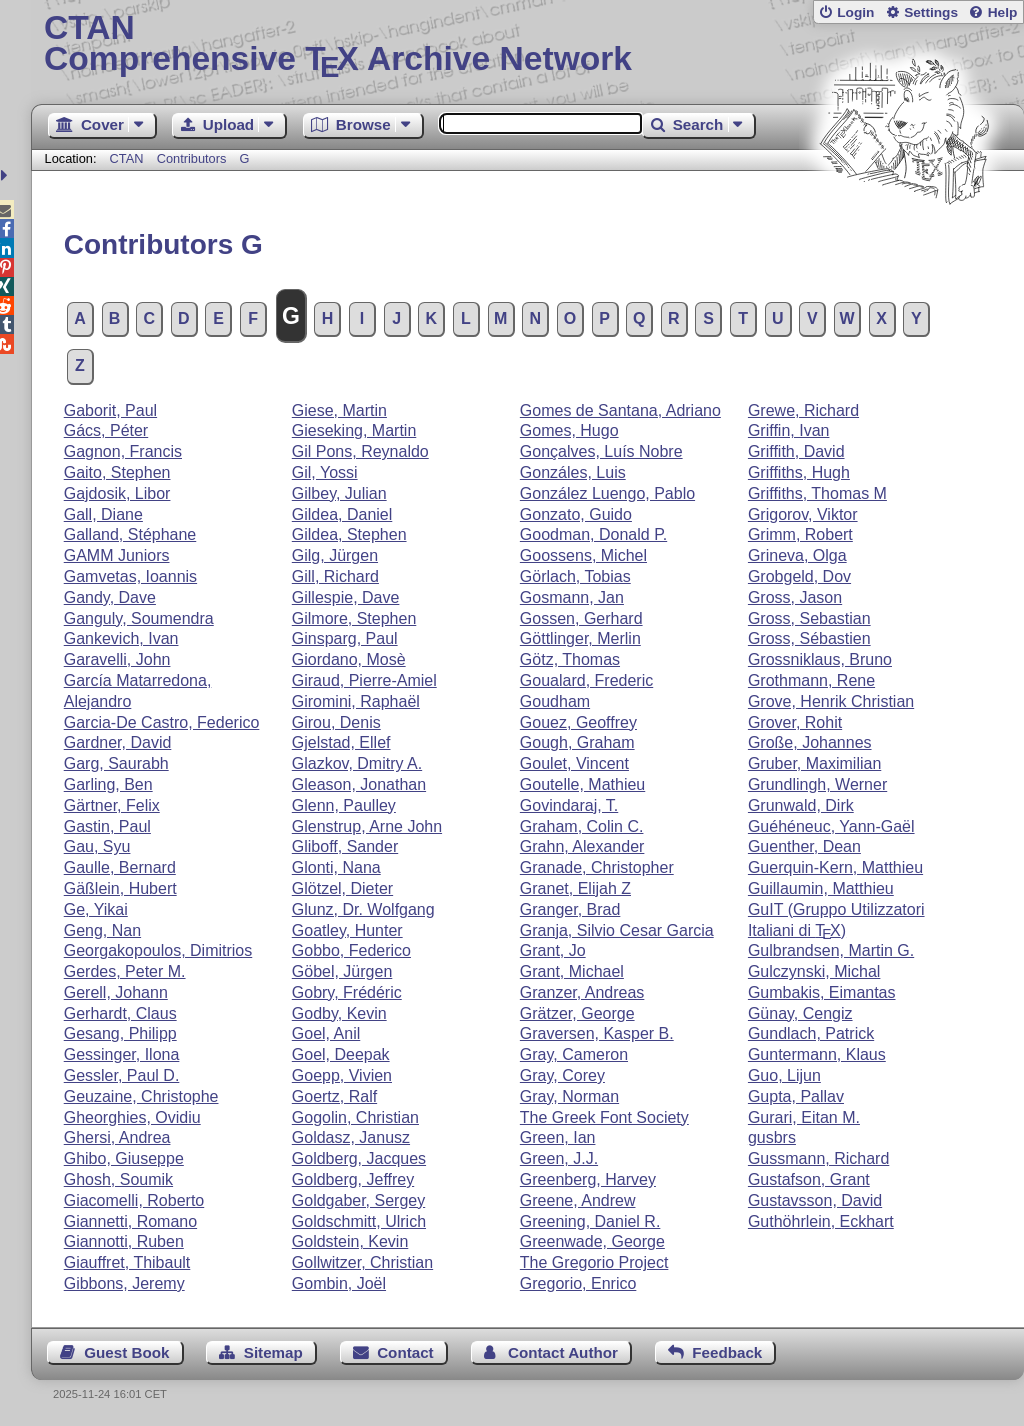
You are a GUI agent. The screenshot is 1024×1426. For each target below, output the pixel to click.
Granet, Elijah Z (575, 888)
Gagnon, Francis (123, 451)
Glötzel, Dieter (342, 888)
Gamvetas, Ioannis (130, 576)
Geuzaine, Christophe (141, 1096)
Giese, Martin (339, 410)
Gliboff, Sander (345, 846)
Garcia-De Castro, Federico (162, 722)
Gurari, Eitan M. (804, 1117)
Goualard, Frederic (586, 680)
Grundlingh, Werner (817, 784)
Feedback (727, 1352)
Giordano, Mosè (349, 659)
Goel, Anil (326, 1033)
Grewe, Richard (803, 410)
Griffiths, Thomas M (817, 493)
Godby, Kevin (339, 1013)
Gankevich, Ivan (121, 638)
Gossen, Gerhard (581, 618)
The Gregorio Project (594, 1262)
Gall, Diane (103, 514)
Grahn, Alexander (582, 846)
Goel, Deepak (341, 1054)
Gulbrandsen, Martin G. (831, 950)
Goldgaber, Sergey (358, 1200)
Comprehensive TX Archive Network (527, 45)
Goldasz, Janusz (351, 1137)
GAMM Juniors (117, 555)
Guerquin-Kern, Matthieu (835, 867)
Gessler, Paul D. (122, 1075)
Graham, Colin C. (582, 826)
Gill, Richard (335, 576)
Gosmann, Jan (572, 597)
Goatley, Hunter (347, 930)
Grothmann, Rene (811, 680)
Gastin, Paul (107, 826)
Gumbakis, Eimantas (822, 992)
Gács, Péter (106, 430)
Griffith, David (796, 451)
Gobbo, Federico (351, 950)
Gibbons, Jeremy (124, 1283)
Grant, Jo (553, 950)
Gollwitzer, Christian (362, 1262)
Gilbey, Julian (339, 493)
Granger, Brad (570, 909)
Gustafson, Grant (809, 1179)
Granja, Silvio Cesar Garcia (617, 930)
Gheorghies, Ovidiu (132, 1117)
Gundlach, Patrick (811, 1033)
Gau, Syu (97, 846)
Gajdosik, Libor (117, 493)
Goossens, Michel (583, 555)
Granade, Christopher (597, 867)
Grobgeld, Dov (799, 576)
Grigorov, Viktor (803, 514)
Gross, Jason (795, 597)
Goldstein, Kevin (350, 1241)
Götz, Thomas (570, 659)
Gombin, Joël (339, 1283)
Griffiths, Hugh (799, 472)
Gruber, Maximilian (814, 763)
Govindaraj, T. (569, 805)
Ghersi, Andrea (117, 1137)
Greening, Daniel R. (590, 1221)
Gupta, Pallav (796, 1096)
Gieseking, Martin (354, 430)
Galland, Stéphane (130, 534)
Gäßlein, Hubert (120, 888)
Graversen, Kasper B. (597, 1033)
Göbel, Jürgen (342, 971)
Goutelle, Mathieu (582, 784)
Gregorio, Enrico (578, 1283)
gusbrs (772, 1137)
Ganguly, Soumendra (139, 618)
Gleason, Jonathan (359, 784)
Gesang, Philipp (120, 1033)
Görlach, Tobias (575, 576)
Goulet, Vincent (574, 763)
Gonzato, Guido (576, 514)
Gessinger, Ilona (122, 1054)
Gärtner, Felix (112, 805)
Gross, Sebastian (809, 618)
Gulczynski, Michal (814, 971)
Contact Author (563, 1352)
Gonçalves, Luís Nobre (601, 451)
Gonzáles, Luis (573, 472)
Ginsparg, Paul (345, 638)
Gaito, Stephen (117, 472)
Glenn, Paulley (344, 805)
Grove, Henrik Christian (831, 701)
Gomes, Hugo (569, 430)
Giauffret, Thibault (127, 1262)
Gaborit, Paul (110, 410)
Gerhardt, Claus (120, 1013)
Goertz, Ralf (334, 1096)
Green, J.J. (559, 1158)
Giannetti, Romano (130, 1221)
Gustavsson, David (815, 1200)
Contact (405, 1352)
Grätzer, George (577, 1013)
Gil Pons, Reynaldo (360, 451)
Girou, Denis (336, 722)
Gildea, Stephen (349, 534)
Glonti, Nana (336, 867)
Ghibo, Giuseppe (124, 1158)
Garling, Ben (108, 784)
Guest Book (126, 1352)
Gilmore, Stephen (354, 618)
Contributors (192, 158)
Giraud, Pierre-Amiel (364, 680)
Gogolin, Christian (355, 1117)
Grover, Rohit (795, 722)
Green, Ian (558, 1137)
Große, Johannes (810, 742)
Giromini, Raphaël (356, 701)
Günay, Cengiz (800, 1013)
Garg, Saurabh (116, 763)
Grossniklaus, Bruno (820, 659)
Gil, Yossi (325, 472)
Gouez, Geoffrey (578, 722)
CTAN (127, 158)
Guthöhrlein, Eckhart (821, 1221)
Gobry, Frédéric (347, 992)
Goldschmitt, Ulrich (359, 1221)
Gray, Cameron (574, 1054)
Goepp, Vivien (342, 1075)
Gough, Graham (577, 742)
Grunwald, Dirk (801, 805)
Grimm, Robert (800, 534)
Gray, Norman (569, 1096)
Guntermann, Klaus (817, 1054)
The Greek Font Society (604, 1117)
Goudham (555, 701)
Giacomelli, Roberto (134, 1200)
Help (1003, 12)
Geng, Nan (102, 930)
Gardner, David (118, 742)
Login (855, 12)
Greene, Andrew (578, 1200)
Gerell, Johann (116, 992)
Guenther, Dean (804, 846)
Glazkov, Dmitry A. (357, 763)
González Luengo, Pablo (607, 493)
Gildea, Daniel (342, 514)
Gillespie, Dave (346, 597)
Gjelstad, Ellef (341, 742)
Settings (931, 12)
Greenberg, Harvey (588, 1179)
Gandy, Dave (110, 597)
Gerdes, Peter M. (125, 971)
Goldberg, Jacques (359, 1158)
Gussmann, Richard (818, 1158)
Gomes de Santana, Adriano (620, 410)
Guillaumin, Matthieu (821, 888)
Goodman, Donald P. (593, 534)
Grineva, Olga (797, 555)
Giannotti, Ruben (124, 1241)
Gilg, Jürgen (335, 555)
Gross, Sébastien (809, 638)
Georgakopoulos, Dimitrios (158, 950)
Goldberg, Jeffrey (353, 1179)
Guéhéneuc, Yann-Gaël (831, 826)
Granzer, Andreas (582, 992)
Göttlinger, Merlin (580, 638)
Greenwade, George (592, 1241)
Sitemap (273, 1352)
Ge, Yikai (96, 909)
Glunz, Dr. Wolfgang (363, 909)
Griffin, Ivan (789, 430)
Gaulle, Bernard (120, 867)
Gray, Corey (562, 1075)
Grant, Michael (572, 971)
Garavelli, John (117, 659)
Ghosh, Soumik (118, 1179)
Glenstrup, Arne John (367, 826)
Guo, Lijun (784, 1075)
